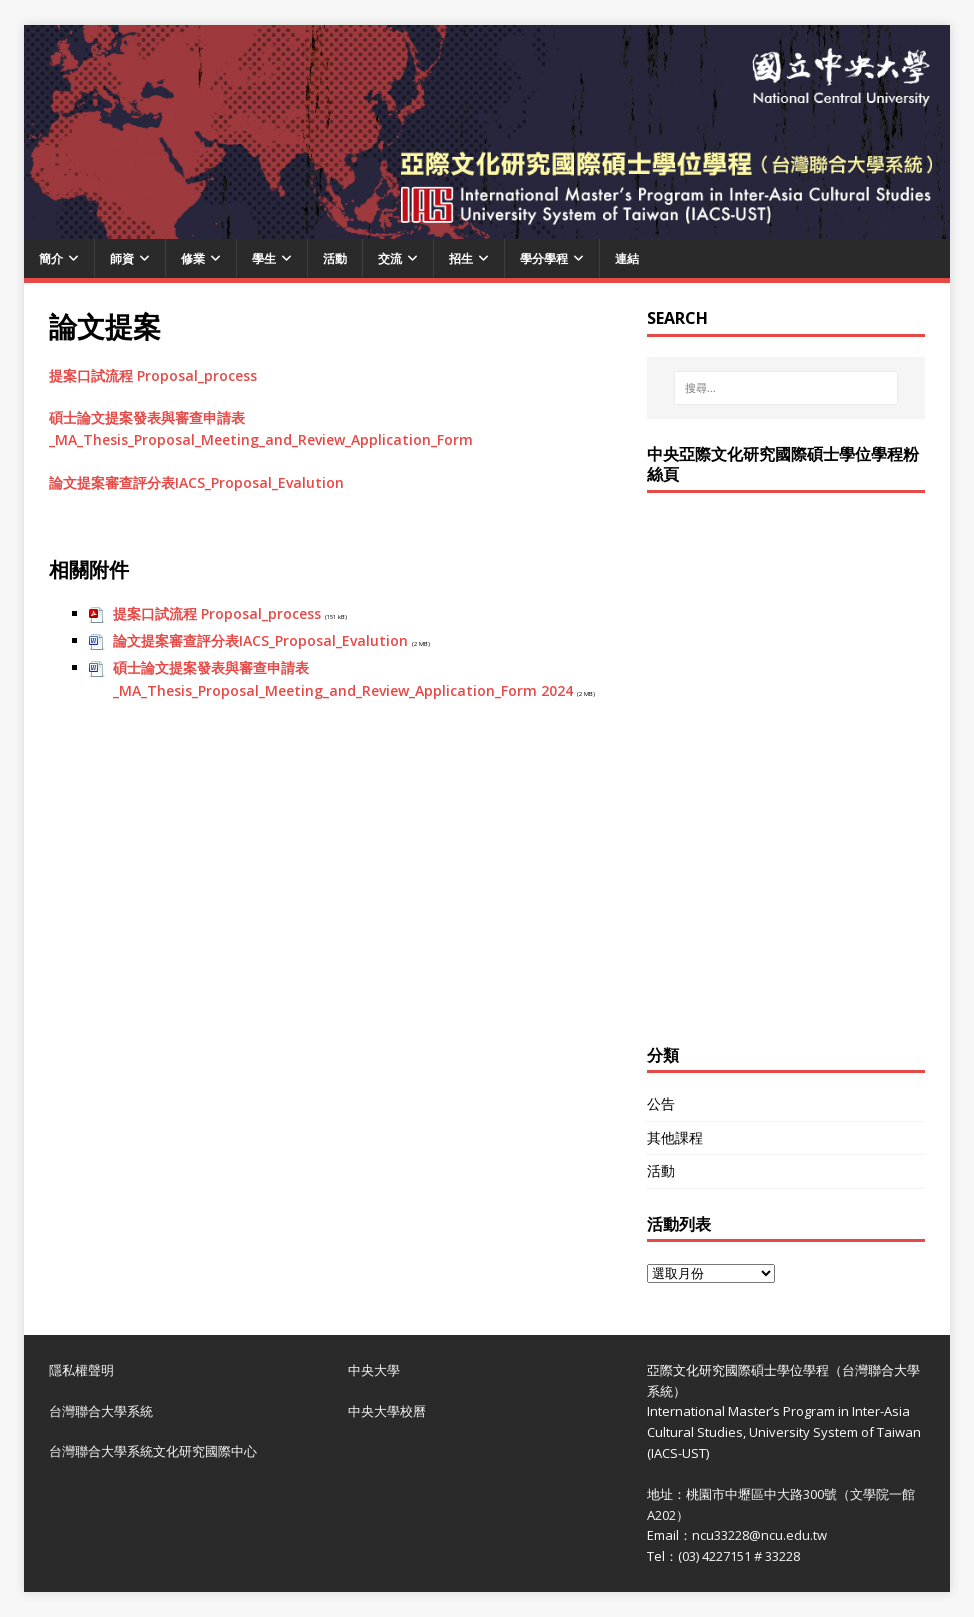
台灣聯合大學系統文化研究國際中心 (153, 1451)
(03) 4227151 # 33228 (739, 1556)
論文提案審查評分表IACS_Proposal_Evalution (196, 482)
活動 (335, 258)
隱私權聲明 (81, 1370)
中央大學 (374, 1370)
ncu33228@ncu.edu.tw (759, 1535)
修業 (193, 258)
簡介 (51, 258)
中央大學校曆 (387, 1411)
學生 (264, 258)
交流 (390, 258)
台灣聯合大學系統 (101, 1411)
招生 (461, 258)
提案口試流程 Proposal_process (153, 375)
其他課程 (675, 1137)
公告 (661, 1103)
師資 (122, 258)
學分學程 (544, 258)
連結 (627, 258)
